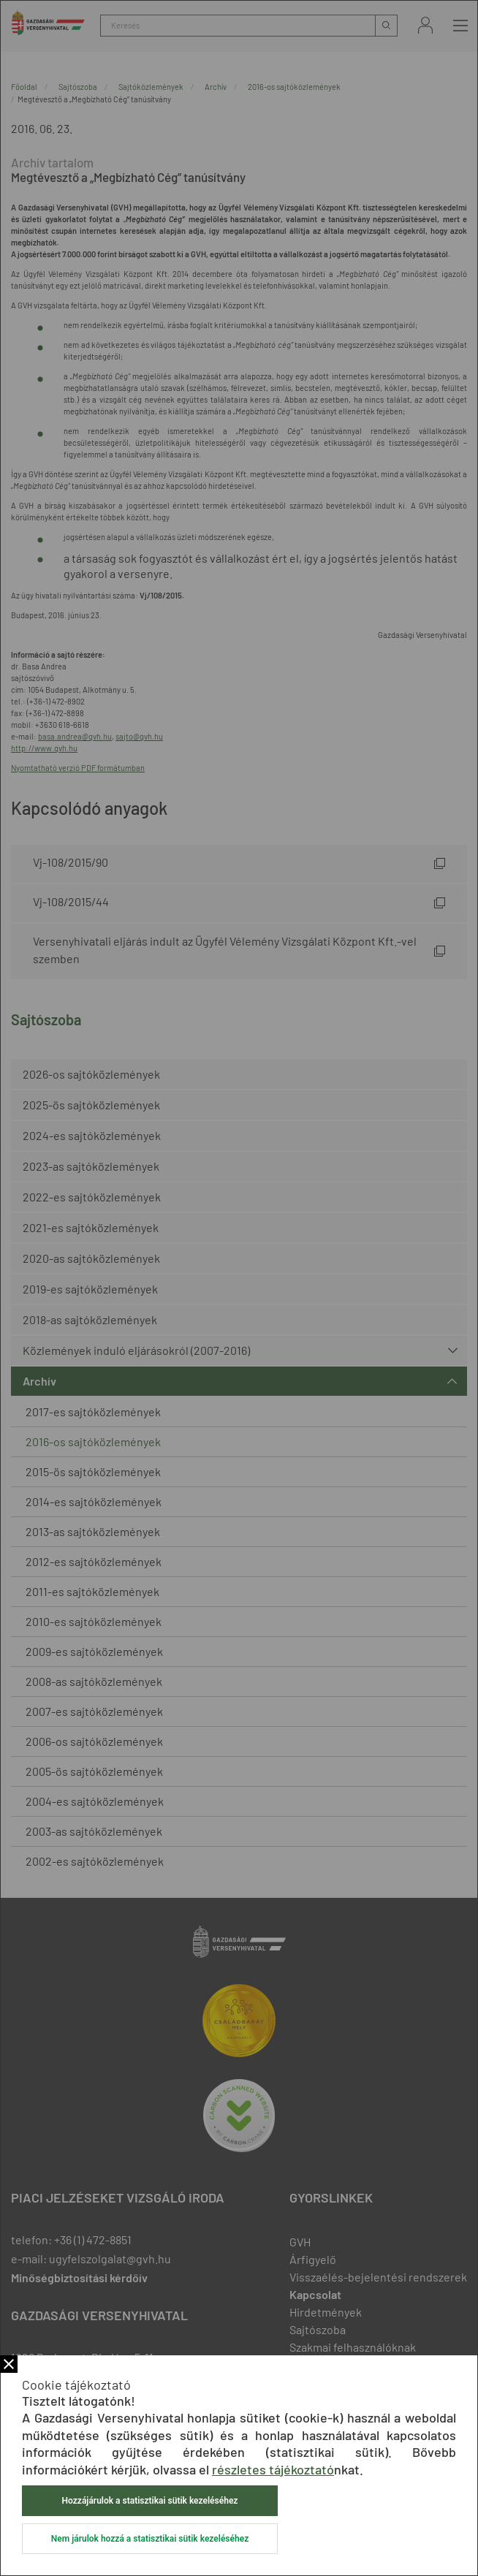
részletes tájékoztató (273, 2469)
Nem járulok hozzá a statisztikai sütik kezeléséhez (150, 2539)
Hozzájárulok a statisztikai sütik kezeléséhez (150, 2501)
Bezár (9, 2364)
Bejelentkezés (425, 25)
